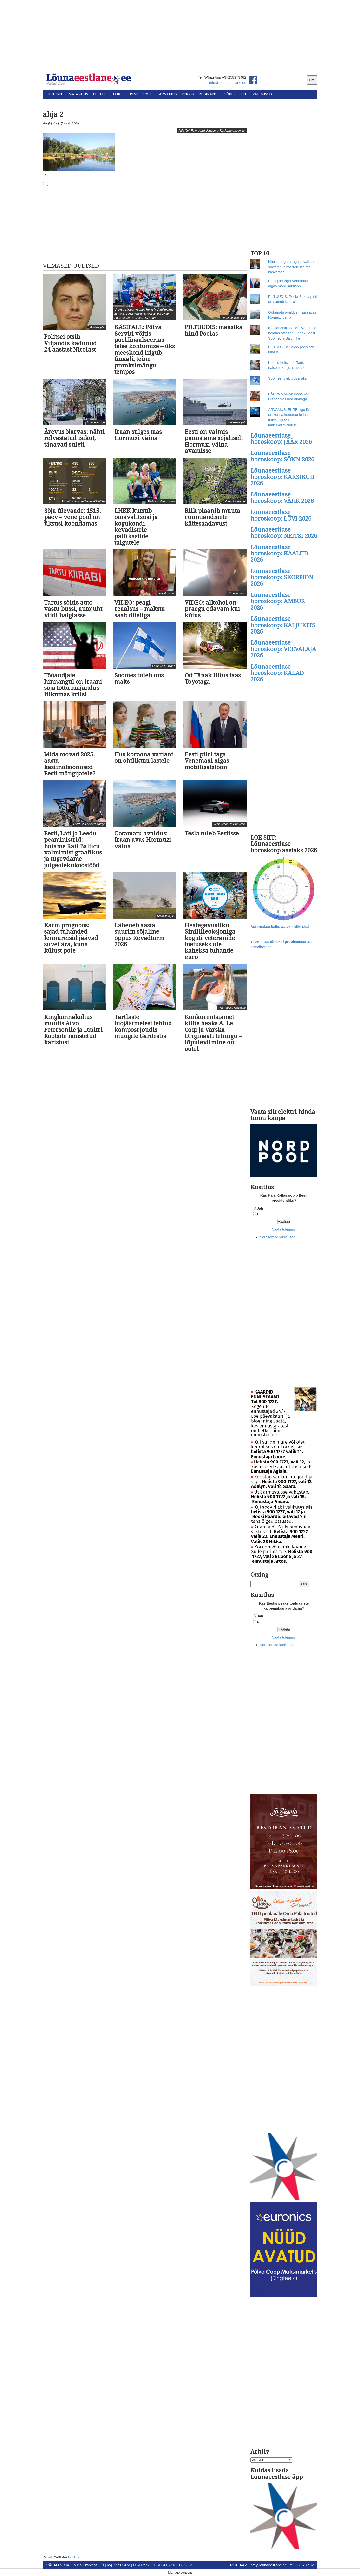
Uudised (56, 94)
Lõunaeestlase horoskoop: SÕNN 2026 (282, 456)
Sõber (230, 94)
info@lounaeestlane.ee (227, 82)
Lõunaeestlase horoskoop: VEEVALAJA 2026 (283, 649)
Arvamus (168, 94)
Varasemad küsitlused (277, 1237)
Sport (148, 94)
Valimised (262, 94)
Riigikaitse (209, 94)
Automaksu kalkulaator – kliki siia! (279, 926)
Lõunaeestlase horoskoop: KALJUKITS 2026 (282, 625)
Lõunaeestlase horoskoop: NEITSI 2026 (283, 532)
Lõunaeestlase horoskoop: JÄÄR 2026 (281, 438)
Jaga (47, 183)
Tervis (188, 94)
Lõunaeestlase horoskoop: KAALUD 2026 (279, 553)
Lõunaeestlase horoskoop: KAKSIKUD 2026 (282, 477)
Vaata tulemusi (284, 1229)
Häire (117, 94)
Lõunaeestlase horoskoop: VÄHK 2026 (282, 497)
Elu (244, 94)
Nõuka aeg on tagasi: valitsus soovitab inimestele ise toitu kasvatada (291, 267)
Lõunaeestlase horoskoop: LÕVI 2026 (280, 515)
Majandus (78, 94)
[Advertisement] (180, 33)
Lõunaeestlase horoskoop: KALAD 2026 (277, 673)
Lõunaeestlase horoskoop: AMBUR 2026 (277, 601)
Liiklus (100, 94)
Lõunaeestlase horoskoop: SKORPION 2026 (281, 577)
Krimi (132, 94)
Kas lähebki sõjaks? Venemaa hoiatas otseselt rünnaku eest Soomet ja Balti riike (292, 333)
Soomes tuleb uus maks (287, 378)
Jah (260, 1208)
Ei (258, 1214)
